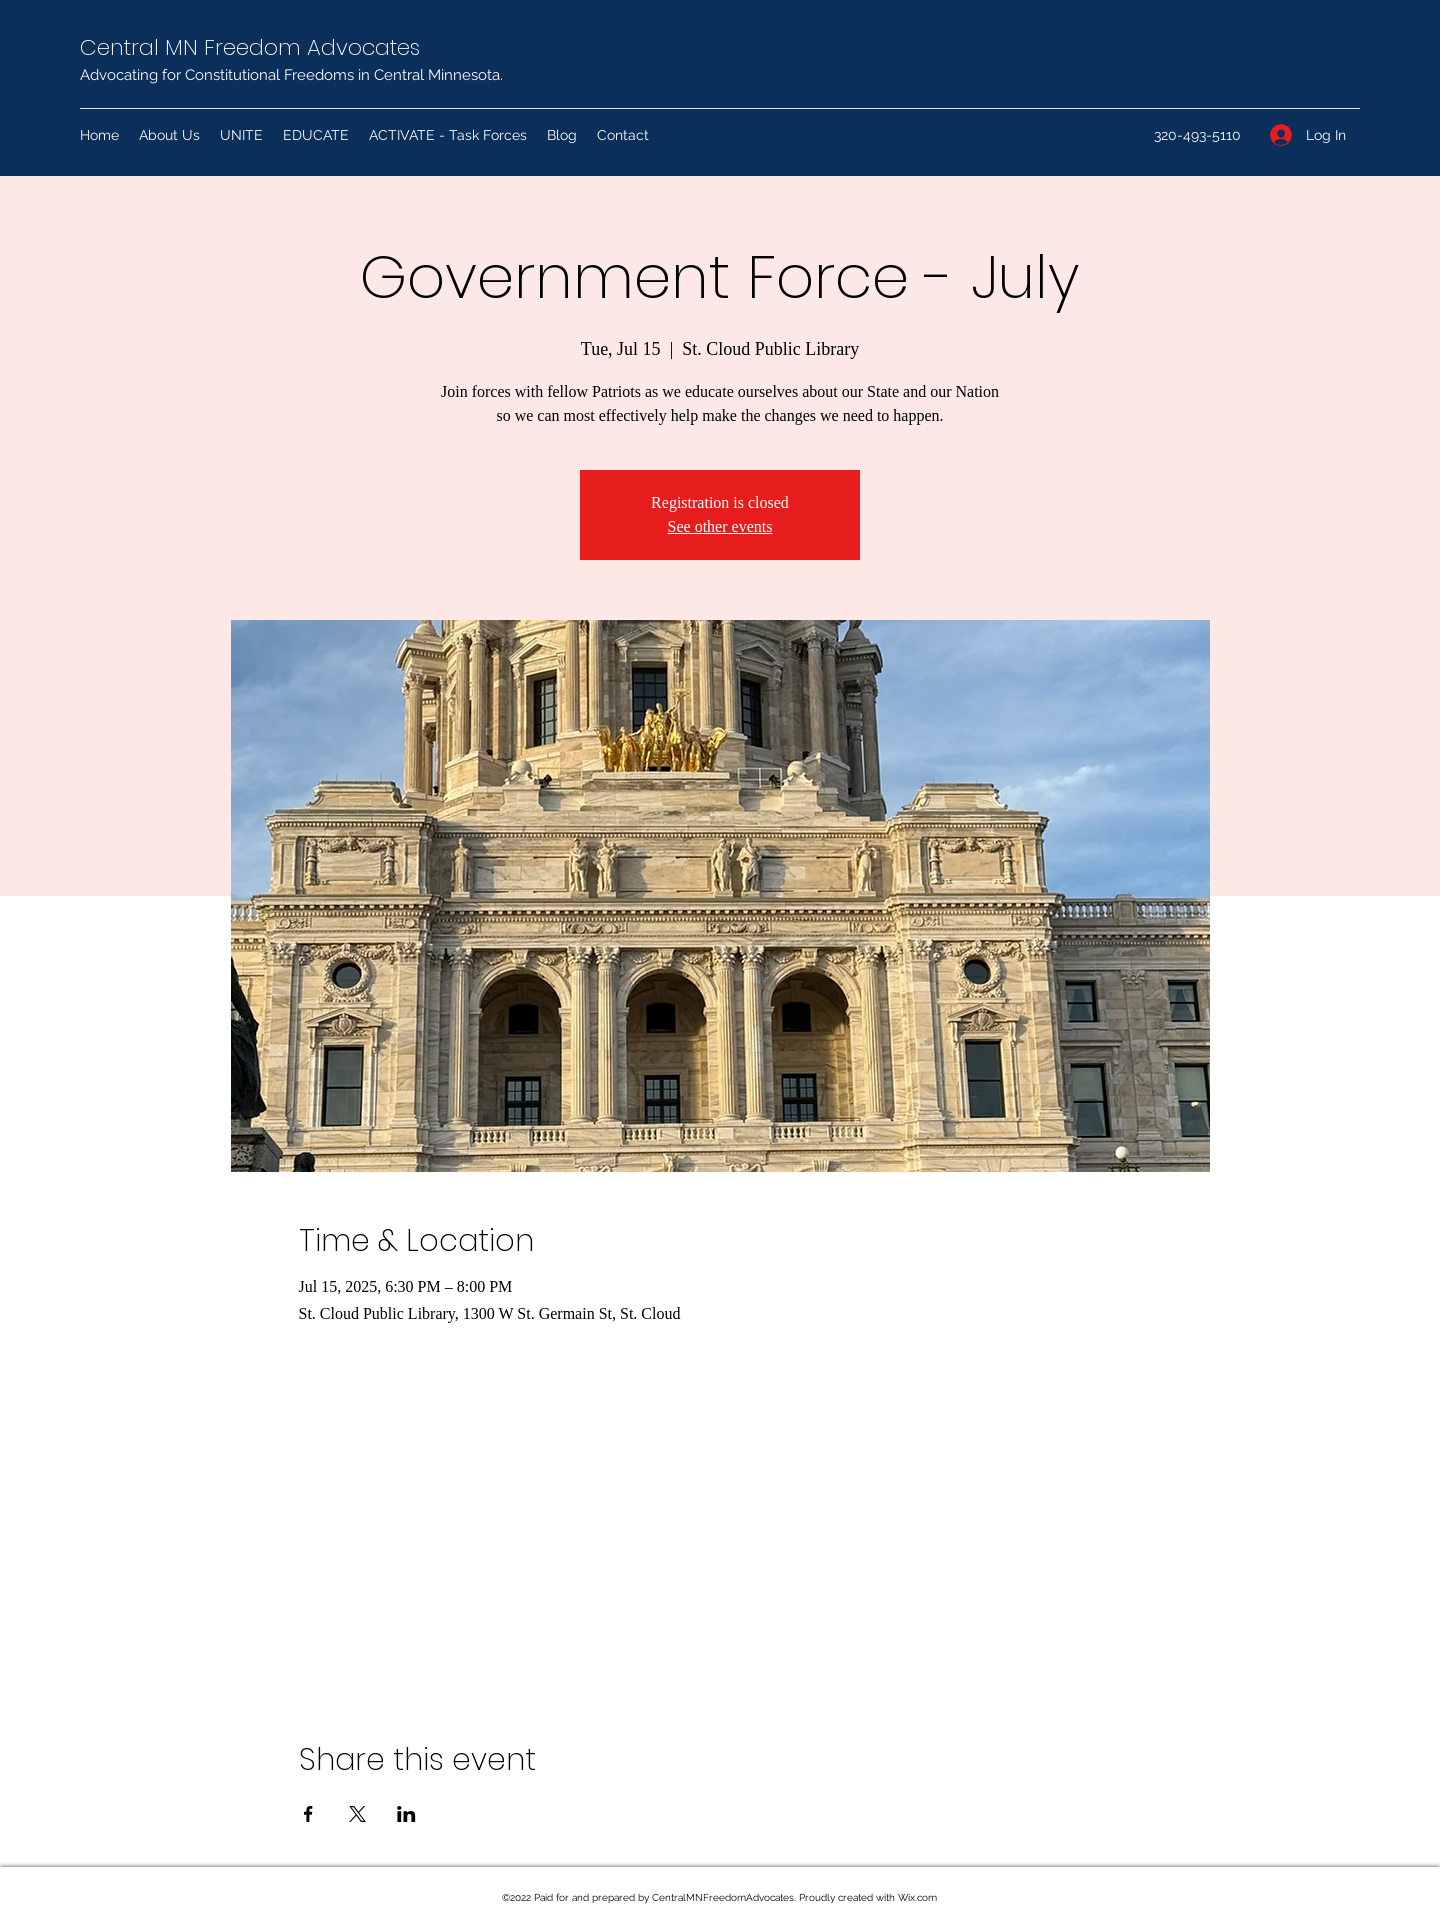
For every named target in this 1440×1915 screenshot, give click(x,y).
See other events (720, 526)
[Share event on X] (357, 1814)
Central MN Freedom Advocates (250, 47)
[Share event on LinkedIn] (406, 1814)
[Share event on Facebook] (308, 1814)
